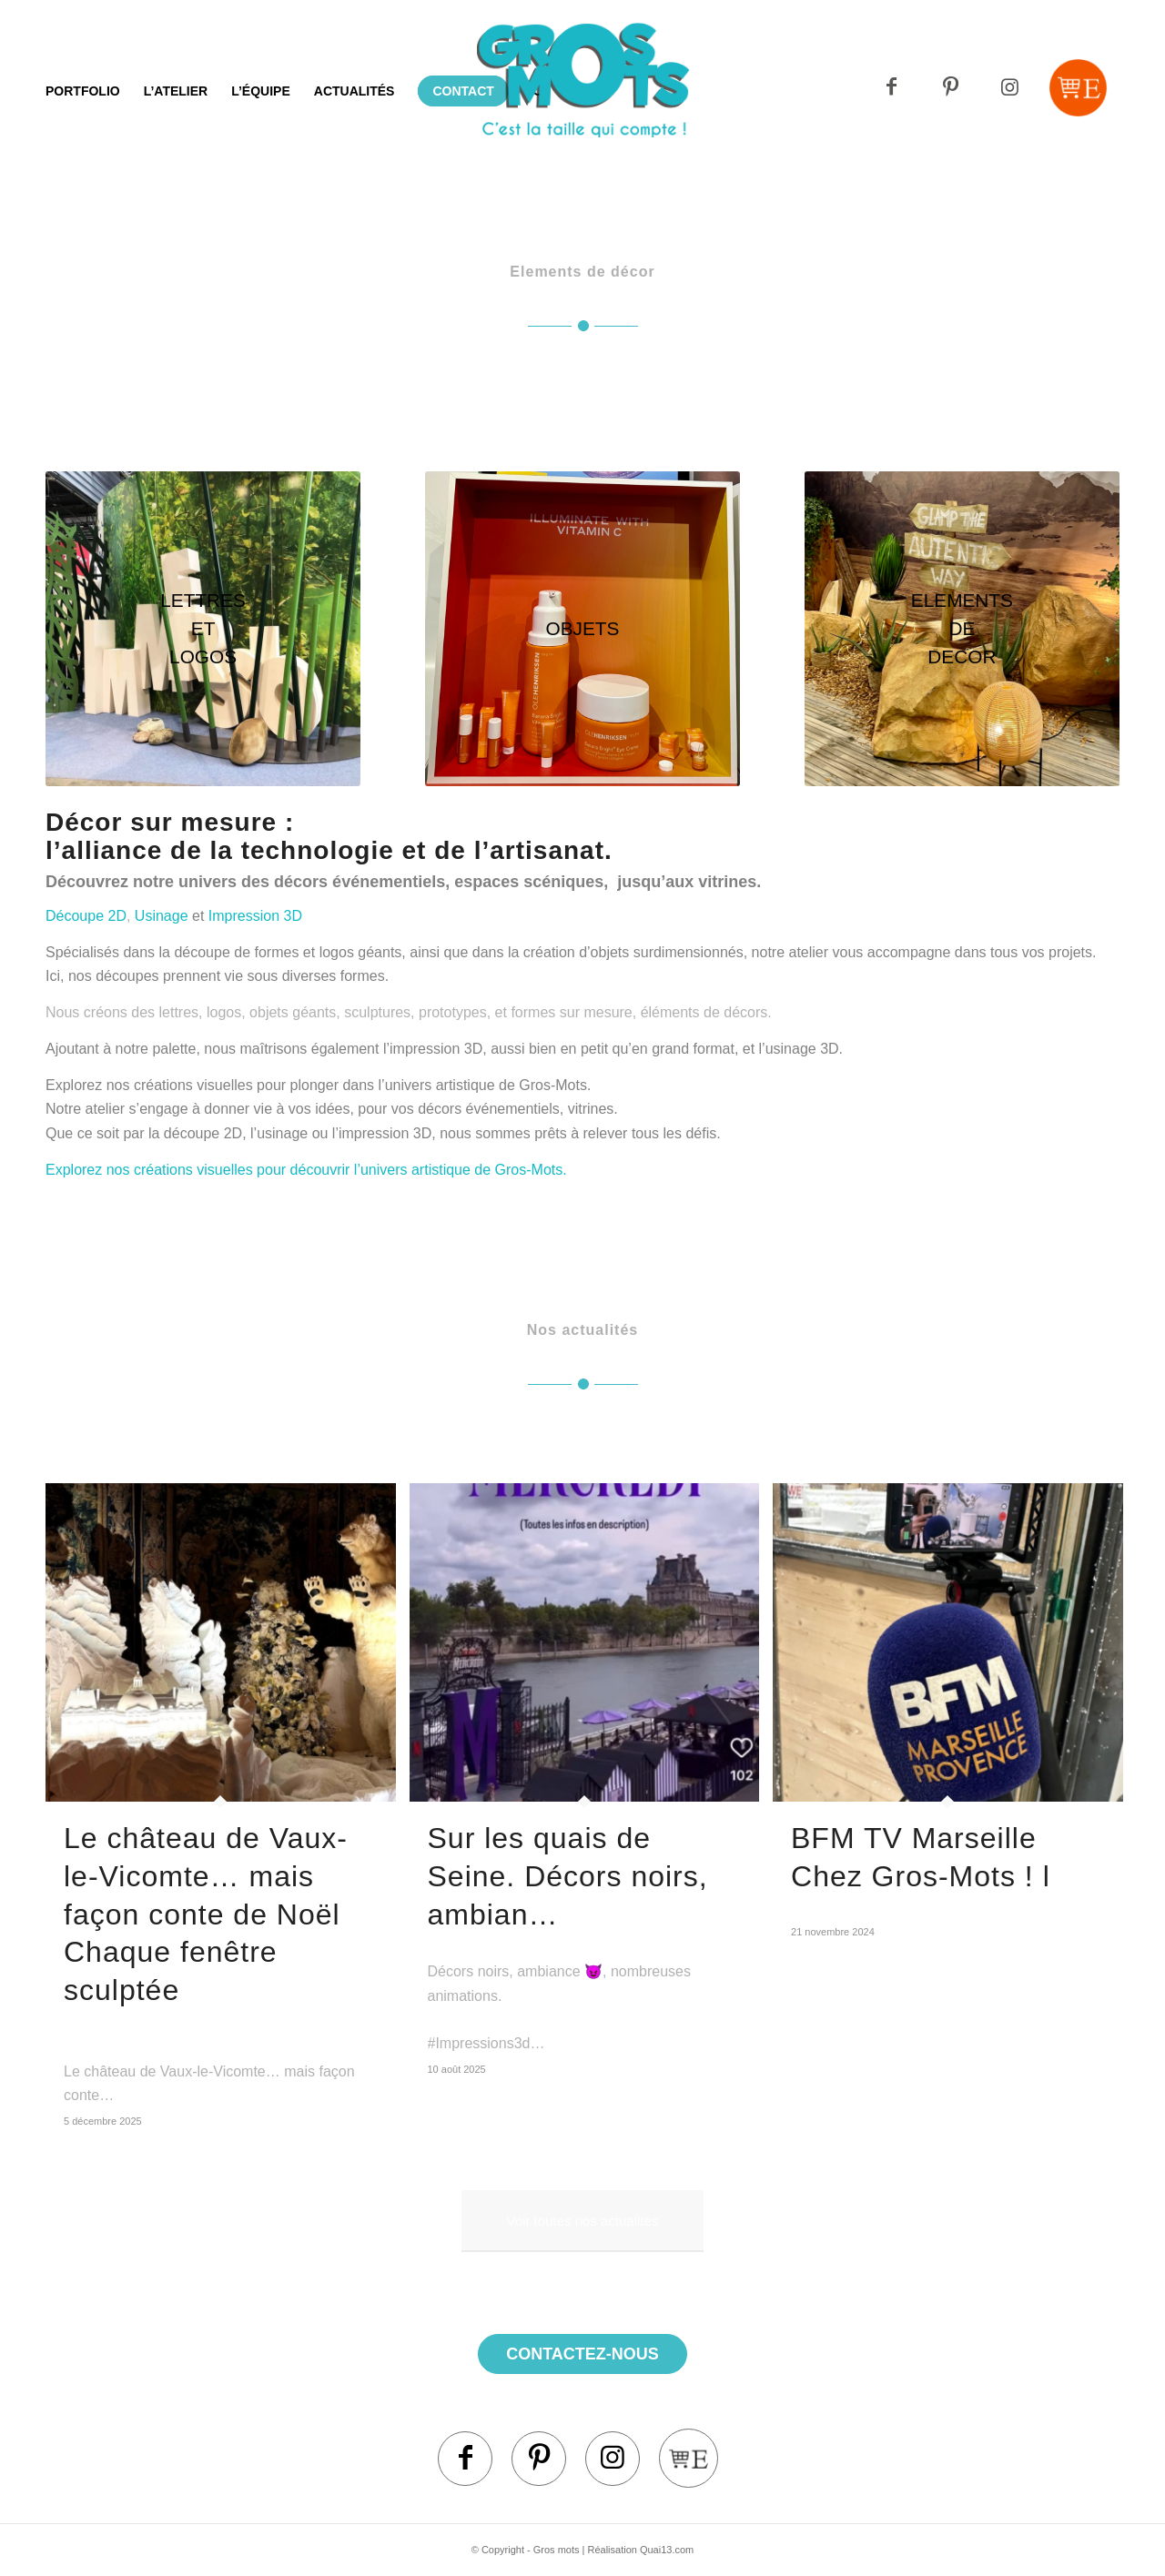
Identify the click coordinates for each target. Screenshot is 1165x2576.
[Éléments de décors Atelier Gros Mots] (962, 628)
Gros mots (556, 2549)
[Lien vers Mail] (1078, 87)
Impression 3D (255, 916)
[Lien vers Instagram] (1009, 87)
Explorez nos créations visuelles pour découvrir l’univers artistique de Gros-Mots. (306, 1169)
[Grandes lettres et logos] (203, 628)
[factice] (582, 628)
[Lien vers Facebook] (891, 87)
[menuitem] (83, 91)
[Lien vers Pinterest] (950, 87)
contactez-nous (582, 2354)
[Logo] (583, 114)
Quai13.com (667, 2549)
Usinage (161, 916)
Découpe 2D (86, 916)
